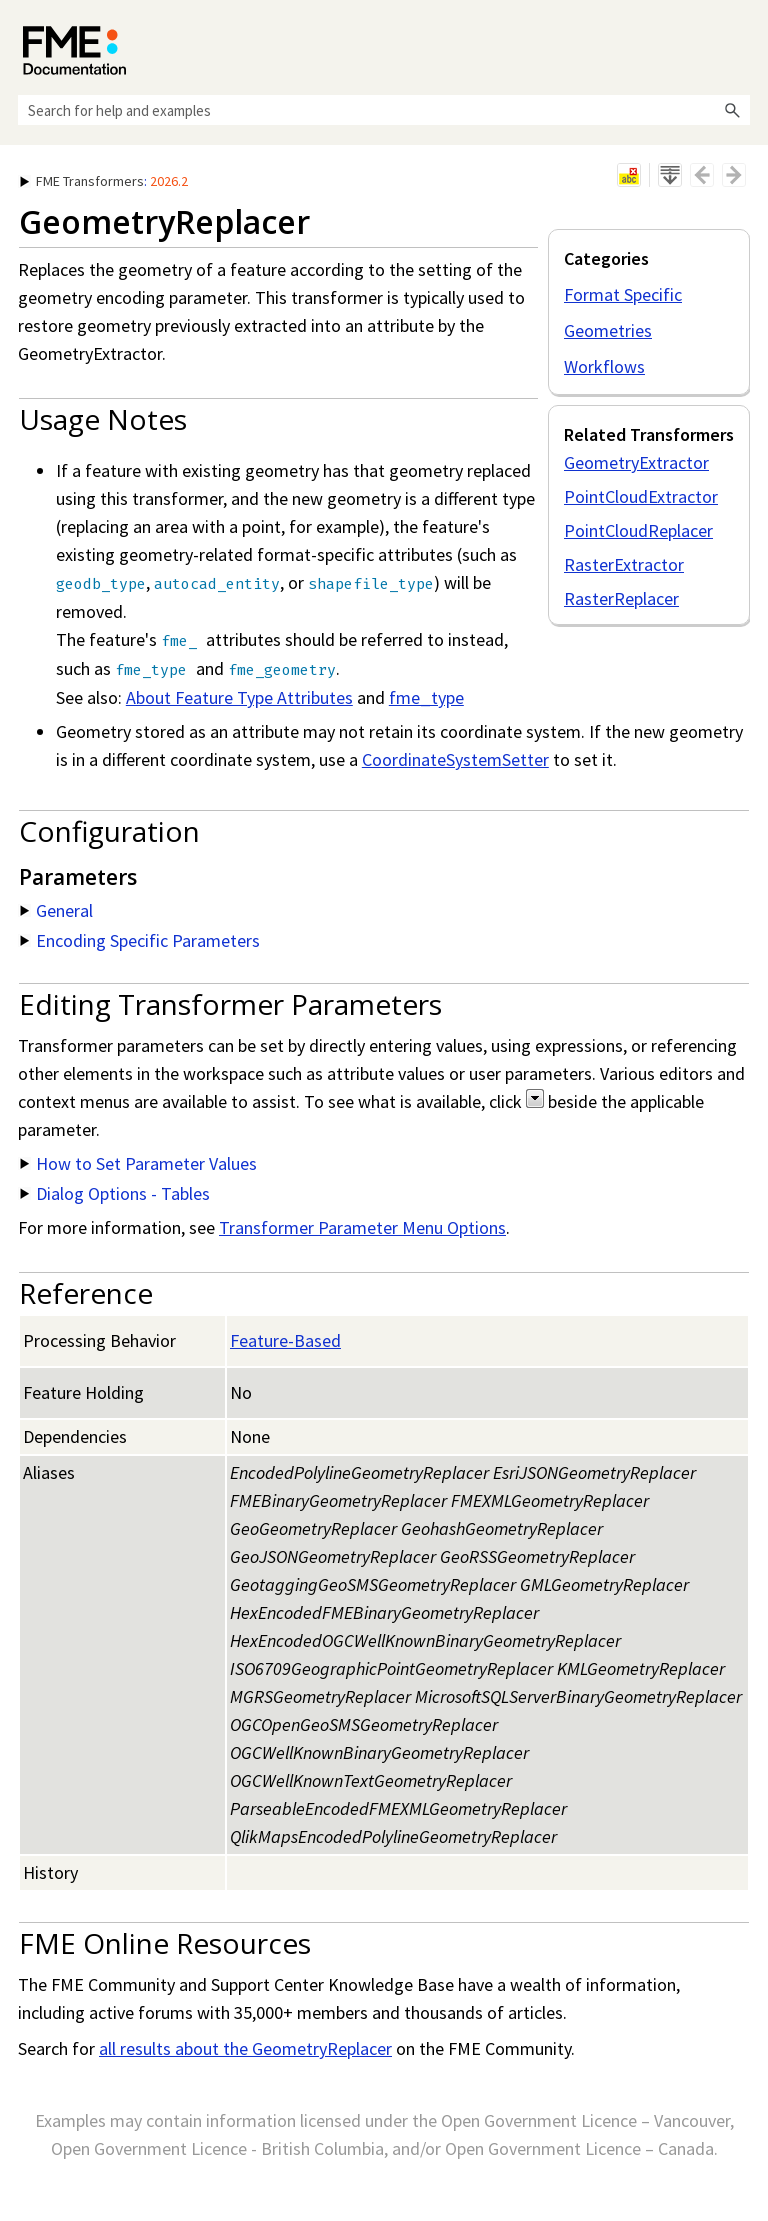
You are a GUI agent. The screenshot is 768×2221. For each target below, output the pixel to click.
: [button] (104, 181)
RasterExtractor (624, 564)
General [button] (56, 910)
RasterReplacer (621, 598)
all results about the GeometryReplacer (245, 2048)
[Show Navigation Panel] (739, 45)
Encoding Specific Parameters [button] (140, 940)
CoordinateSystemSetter (455, 759)
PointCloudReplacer (638, 530)
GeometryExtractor (636, 462)
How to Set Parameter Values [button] (138, 1163)
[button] (732, 110)
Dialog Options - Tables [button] (115, 1193)
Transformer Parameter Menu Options (362, 1227)
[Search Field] (384, 110)
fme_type (426, 697)
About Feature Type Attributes (239, 697)
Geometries (608, 330)
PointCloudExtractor (641, 496)
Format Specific (623, 294)
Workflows (604, 366)
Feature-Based (285, 1340)
